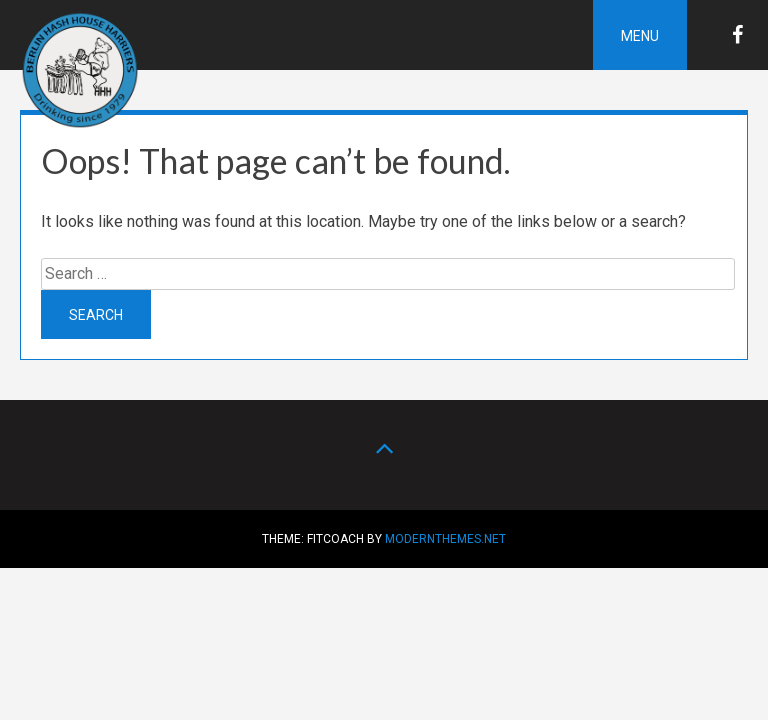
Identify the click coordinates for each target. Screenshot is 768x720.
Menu (640, 36)
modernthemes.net (445, 539)
